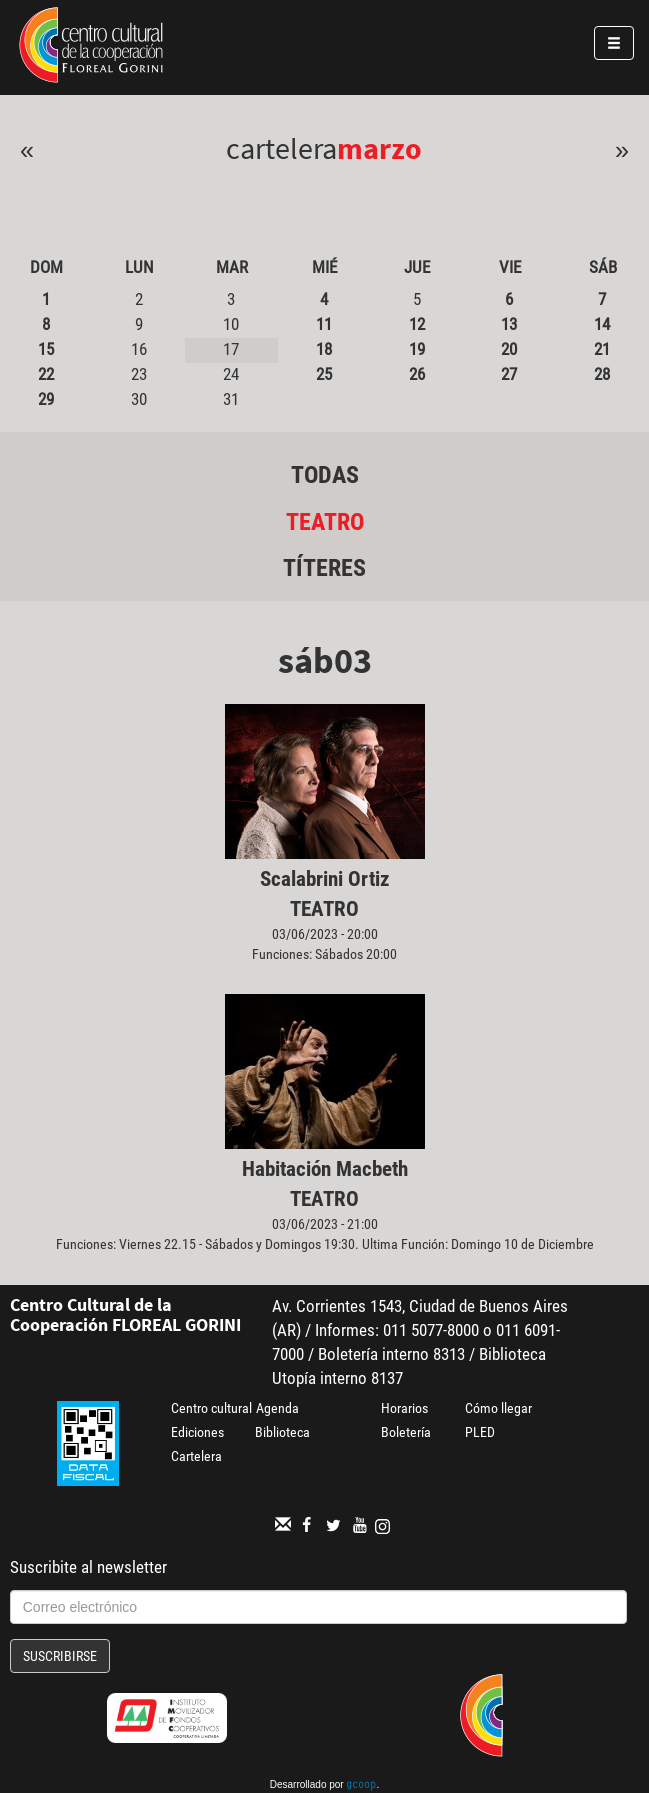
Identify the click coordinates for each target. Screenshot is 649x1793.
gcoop (361, 1786)
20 (509, 349)
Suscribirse (60, 1656)
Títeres (324, 568)
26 (417, 374)
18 (324, 349)
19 (417, 349)
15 (46, 349)
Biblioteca (282, 1432)
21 (602, 349)
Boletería (406, 1432)
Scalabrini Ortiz (325, 879)
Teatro (325, 522)
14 (602, 324)
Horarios (404, 1408)
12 (417, 324)
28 (602, 374)
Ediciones (197, 1432)
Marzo (379, 148)
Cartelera (196, 1456)
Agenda (277, 1408)
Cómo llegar (498, 1408)
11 (324, 324)
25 (324, 374)
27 (509, 374)
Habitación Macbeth (325, 1169)
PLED (480, 1432)
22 (46, 374)
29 (46, 399)
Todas (325, 475)
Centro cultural (211, 1408)
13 (509, 324)
